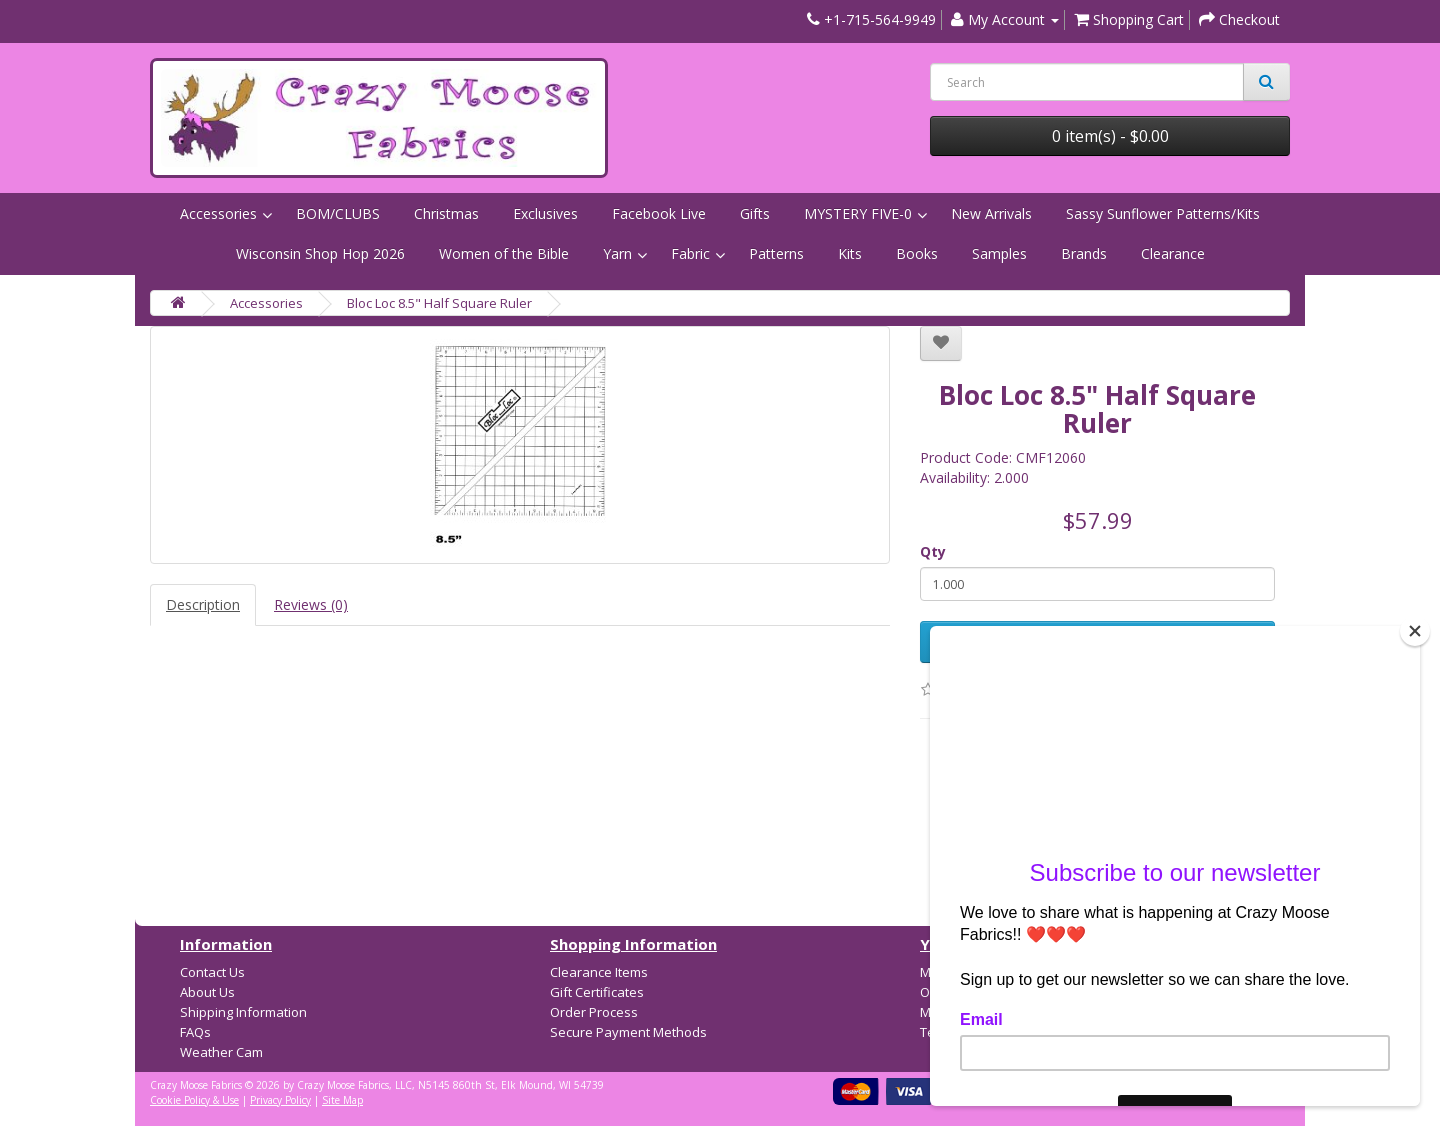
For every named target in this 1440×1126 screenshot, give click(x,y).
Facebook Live (659, 213)
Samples (999, 253)
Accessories (218, 213)
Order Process (594, 1012)
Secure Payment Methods (628, 1032)
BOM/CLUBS (338, 213)
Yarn (617, 253)
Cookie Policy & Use (194, 1100)
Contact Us (212, 972)
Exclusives (545, 213)
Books (917, 253)
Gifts (755, 213)
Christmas (446, 213)
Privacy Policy (280, 1100)
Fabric (690, 253)
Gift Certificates (597, 992)
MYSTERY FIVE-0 (858, 213)
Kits (850, 253)
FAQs (195, 1032)
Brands (1084, 253)
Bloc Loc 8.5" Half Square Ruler (439, 303)
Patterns (776, 253)
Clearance (1173, 253)
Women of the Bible (504, 253)
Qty (933, 551)
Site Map (342, 1100)
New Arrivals (991, 213)
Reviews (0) (311, 604)
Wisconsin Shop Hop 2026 (320, 253)
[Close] (1415, 631)
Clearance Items (599, 972)
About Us (207, 992)
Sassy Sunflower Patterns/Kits (1163, 213)
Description (203, 604)
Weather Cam (221, 1052)
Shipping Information (243, 1012)
